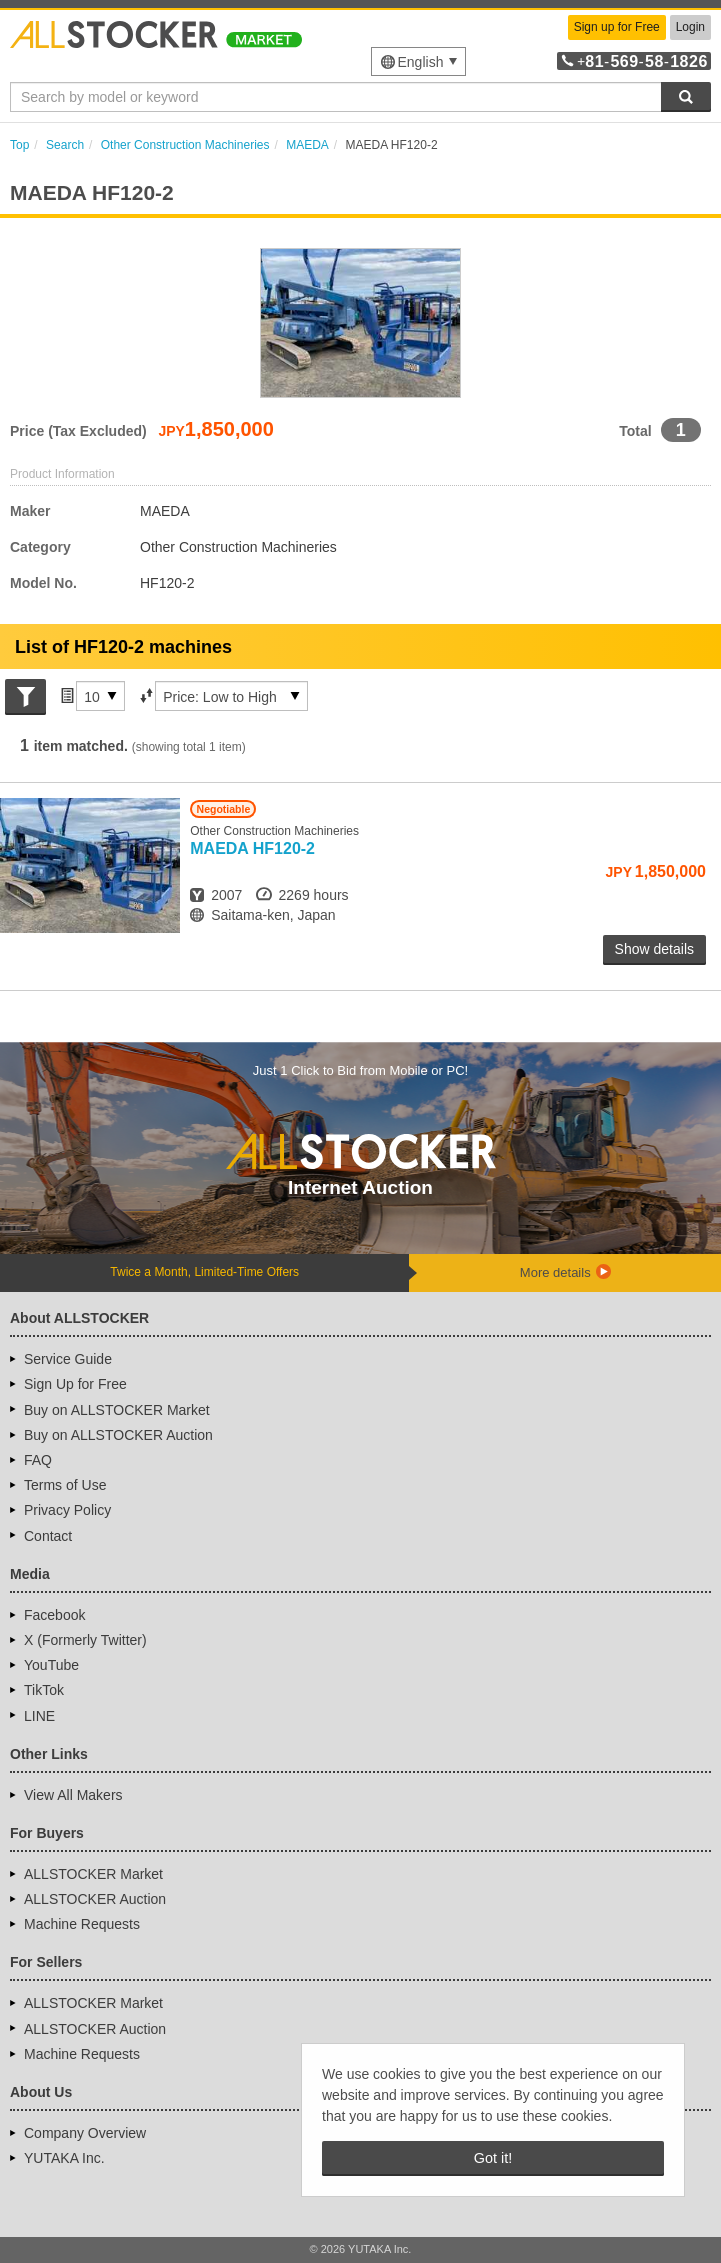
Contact (48, 1536)
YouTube (51, 1665)
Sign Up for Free (75, 1384)
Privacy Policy (67, 1510)
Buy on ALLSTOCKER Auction (118, 1435)
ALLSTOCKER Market (93, 1874)
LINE (39, 1716)
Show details (654, 949)
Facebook (54, 1615)
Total (635, 431)
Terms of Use (65, 1485)
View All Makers (73, 1795)
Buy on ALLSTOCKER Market (117, 1410)
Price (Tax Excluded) (78, 431)
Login (690, 27)
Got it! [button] (493, 2158)
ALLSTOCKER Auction (95, 1899)
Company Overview (85, 2133)
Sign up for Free (617, 27)
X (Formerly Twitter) (85, 1640)
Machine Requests (82, 1924)
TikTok (44, 1690)
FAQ (38, 1460)
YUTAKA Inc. (64, 2158)
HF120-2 (252, 848)
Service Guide (68, 1359)
